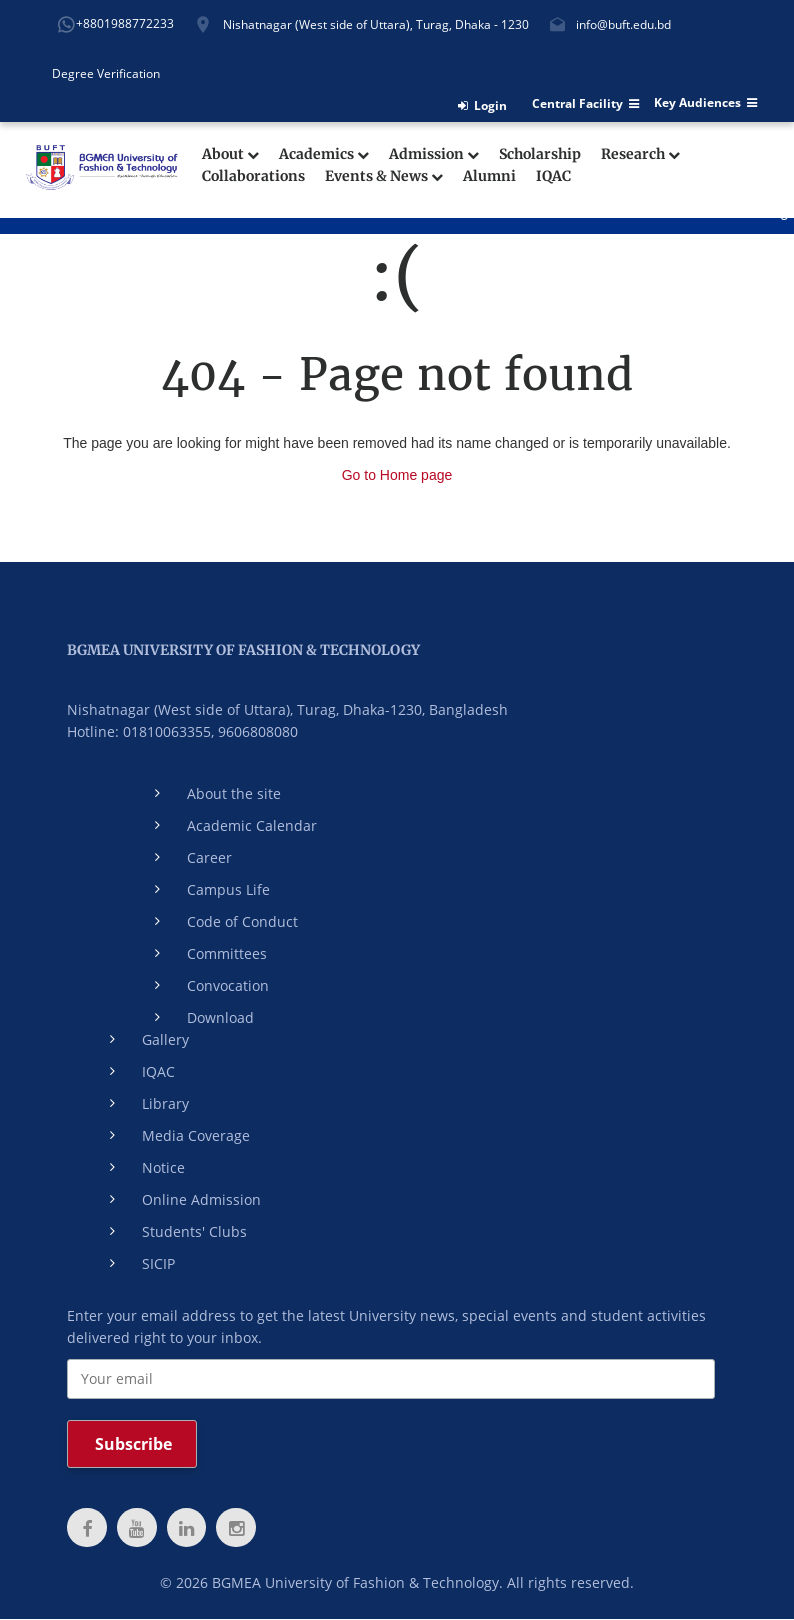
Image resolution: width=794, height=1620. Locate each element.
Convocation (228, 985)
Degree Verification (106, 73)
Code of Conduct (242, 921)
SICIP (158, 1263)
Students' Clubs (194, 1231)
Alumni (489, 176)
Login (482, 105)
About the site (234, 793)
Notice (163, 1167)
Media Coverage (196, 1135)
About (230, 154)
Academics (324, 154)
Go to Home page (397, 475)
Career (209, 857)
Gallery (165, 1039)
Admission (434, 154)
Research (640, 154)
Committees (227, 953)
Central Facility (585, 104)
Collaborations (253, 176)
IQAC (553, 176)
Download (220, 1017)
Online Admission (201, 1199)
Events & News (384, 176)
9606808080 (258, 731)
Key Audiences (705, 103)
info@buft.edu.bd (623, 24)
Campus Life (228, 889)
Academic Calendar (252, 825)
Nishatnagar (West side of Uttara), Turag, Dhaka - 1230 (376, 24)
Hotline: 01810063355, (140, 731)
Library (165, 1103)
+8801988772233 (125, 23)
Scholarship (540, 154)
